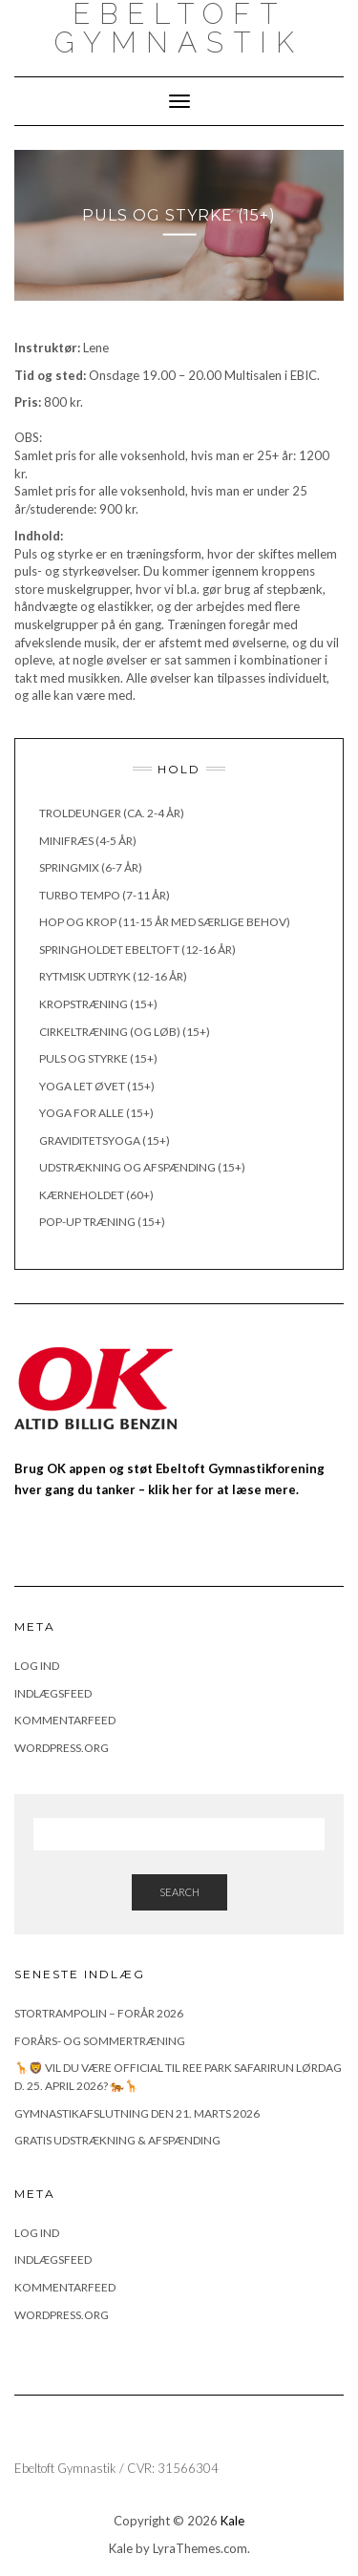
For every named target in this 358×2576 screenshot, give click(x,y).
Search (179, 1892)
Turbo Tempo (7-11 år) (104, 895)
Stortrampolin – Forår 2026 (98, 2013)
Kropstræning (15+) (98, 1004)
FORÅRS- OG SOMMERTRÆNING (99, 2041)
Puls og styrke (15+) (98, 1058)
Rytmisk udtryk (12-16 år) (113, 976)
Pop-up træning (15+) (102, 1221)
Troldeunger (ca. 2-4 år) (111, 813)
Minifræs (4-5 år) (88, 841)
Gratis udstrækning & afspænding (117, 2140)
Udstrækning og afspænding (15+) (142, 1167)
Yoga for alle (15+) (96, 1113)
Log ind (36, 1665)
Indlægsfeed (53, 1693)
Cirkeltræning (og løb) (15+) (124, 1031)
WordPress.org (61, 1748)
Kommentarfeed (65, 1720)
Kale (232, 2520)
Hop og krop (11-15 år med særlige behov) (164, 922)
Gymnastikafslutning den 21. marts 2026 (137, 2113)
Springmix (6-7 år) (90, 867)
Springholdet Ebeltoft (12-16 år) (137, 949)
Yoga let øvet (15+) (97, 1086)
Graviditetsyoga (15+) (104, 1140)
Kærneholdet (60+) (96, 1195)
